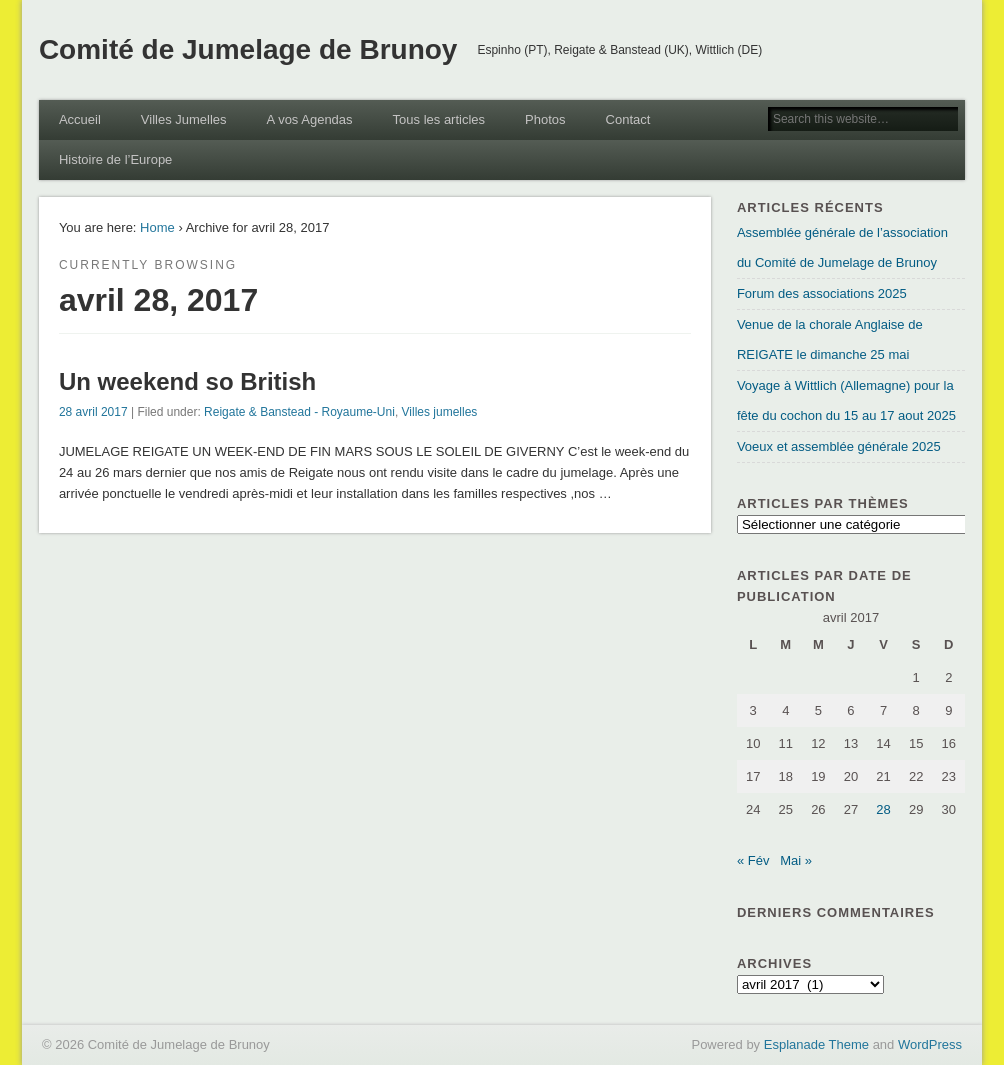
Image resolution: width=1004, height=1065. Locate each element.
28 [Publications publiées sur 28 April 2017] (883, 809)
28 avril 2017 (93, 412)
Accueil (80, 119)
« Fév (753, 860)
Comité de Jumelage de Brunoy (248, 49)
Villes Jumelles (184, 119)
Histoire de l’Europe (115, 159)
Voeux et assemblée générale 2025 (839, 446)
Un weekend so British (187, 381)
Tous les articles (439, 119)
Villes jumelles (440, 412)
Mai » (796, 860)
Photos (545, 119)
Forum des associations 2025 (822, 293)
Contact (628, 119)
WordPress (930, 1044)
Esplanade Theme (816, 1044)
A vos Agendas (310, 119)
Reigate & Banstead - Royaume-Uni (299, 412)
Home (157, 227)
